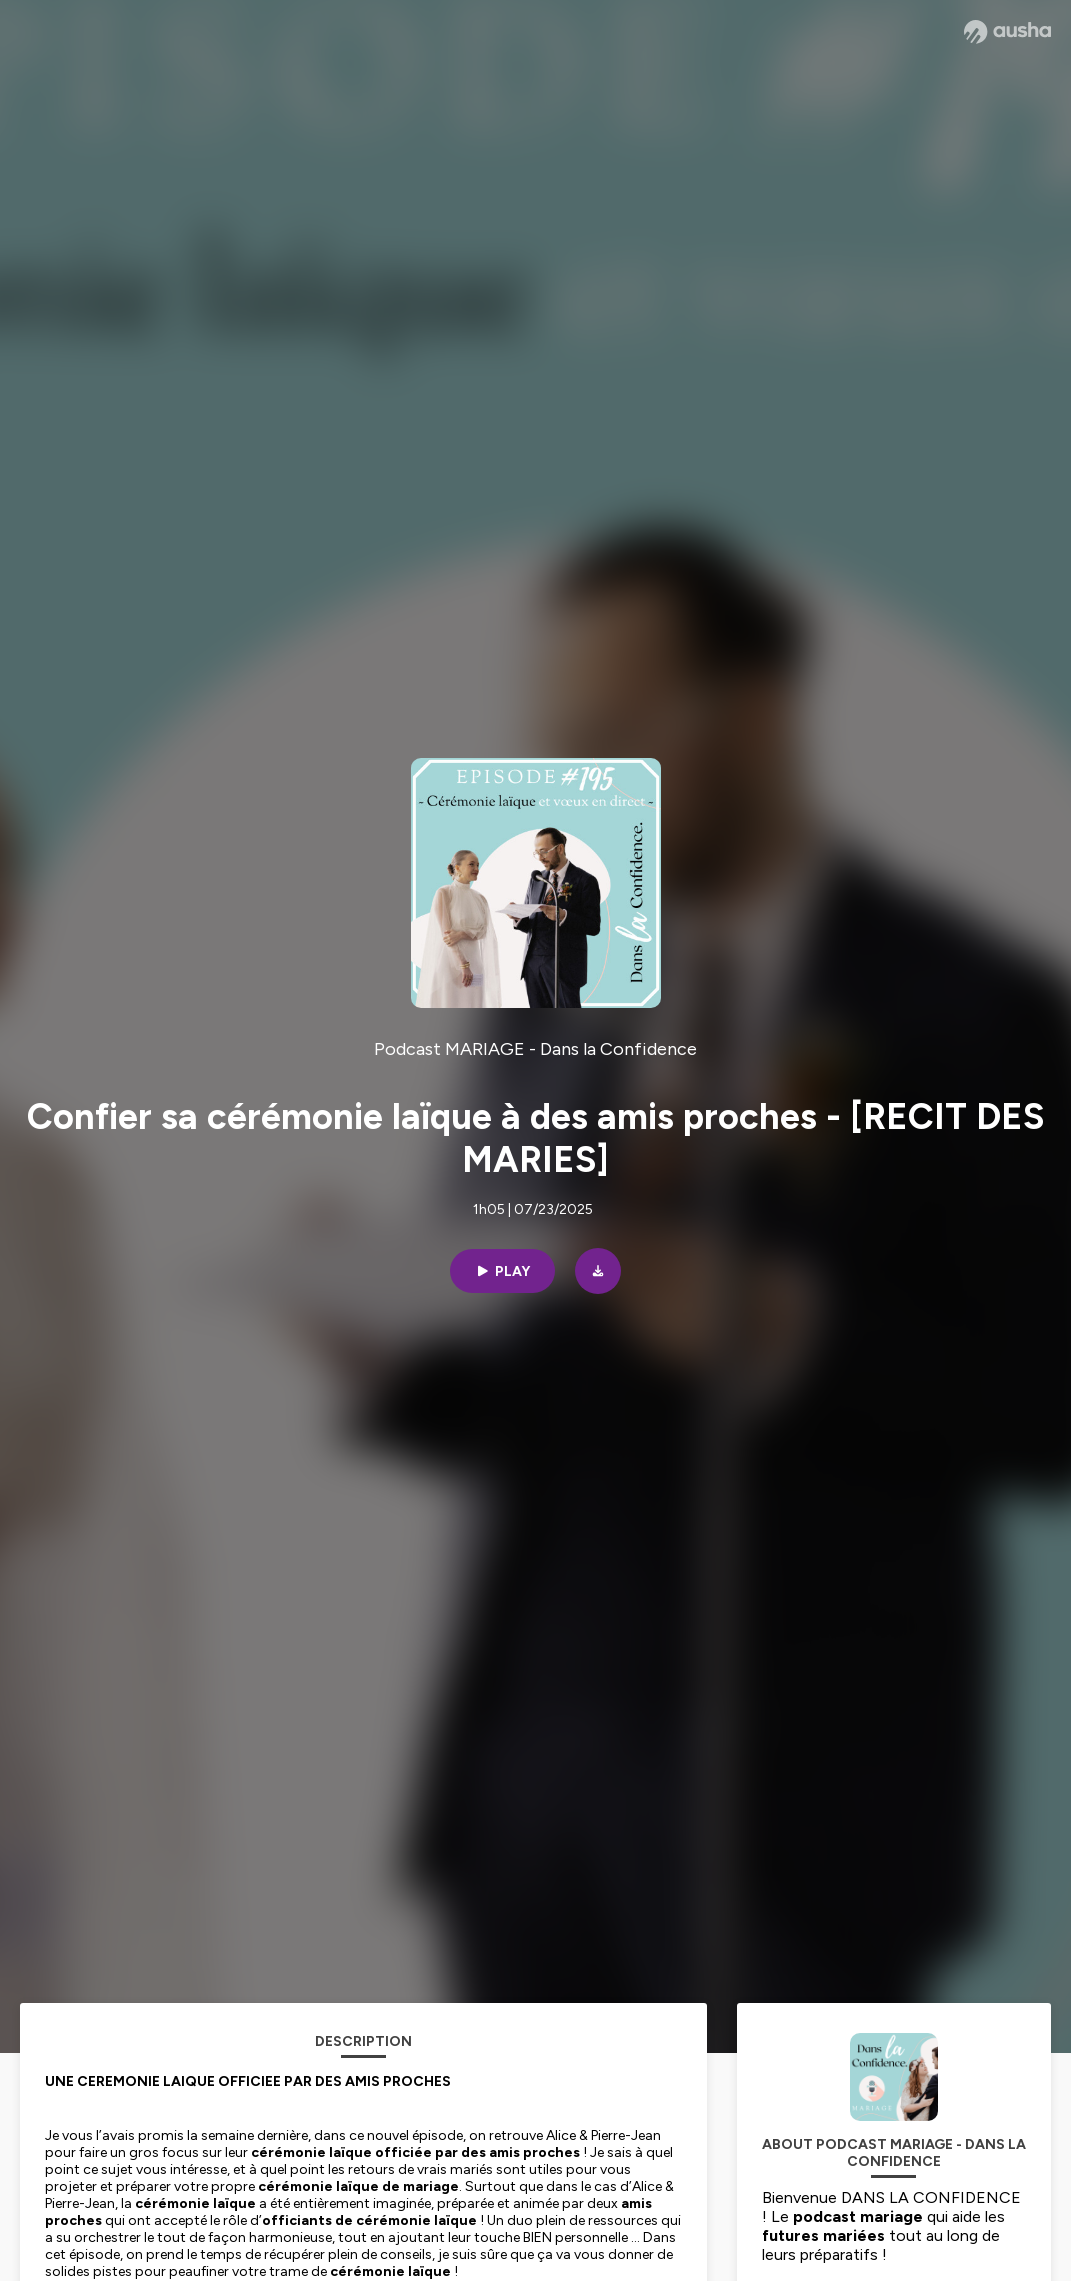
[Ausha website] (1007, 32)
